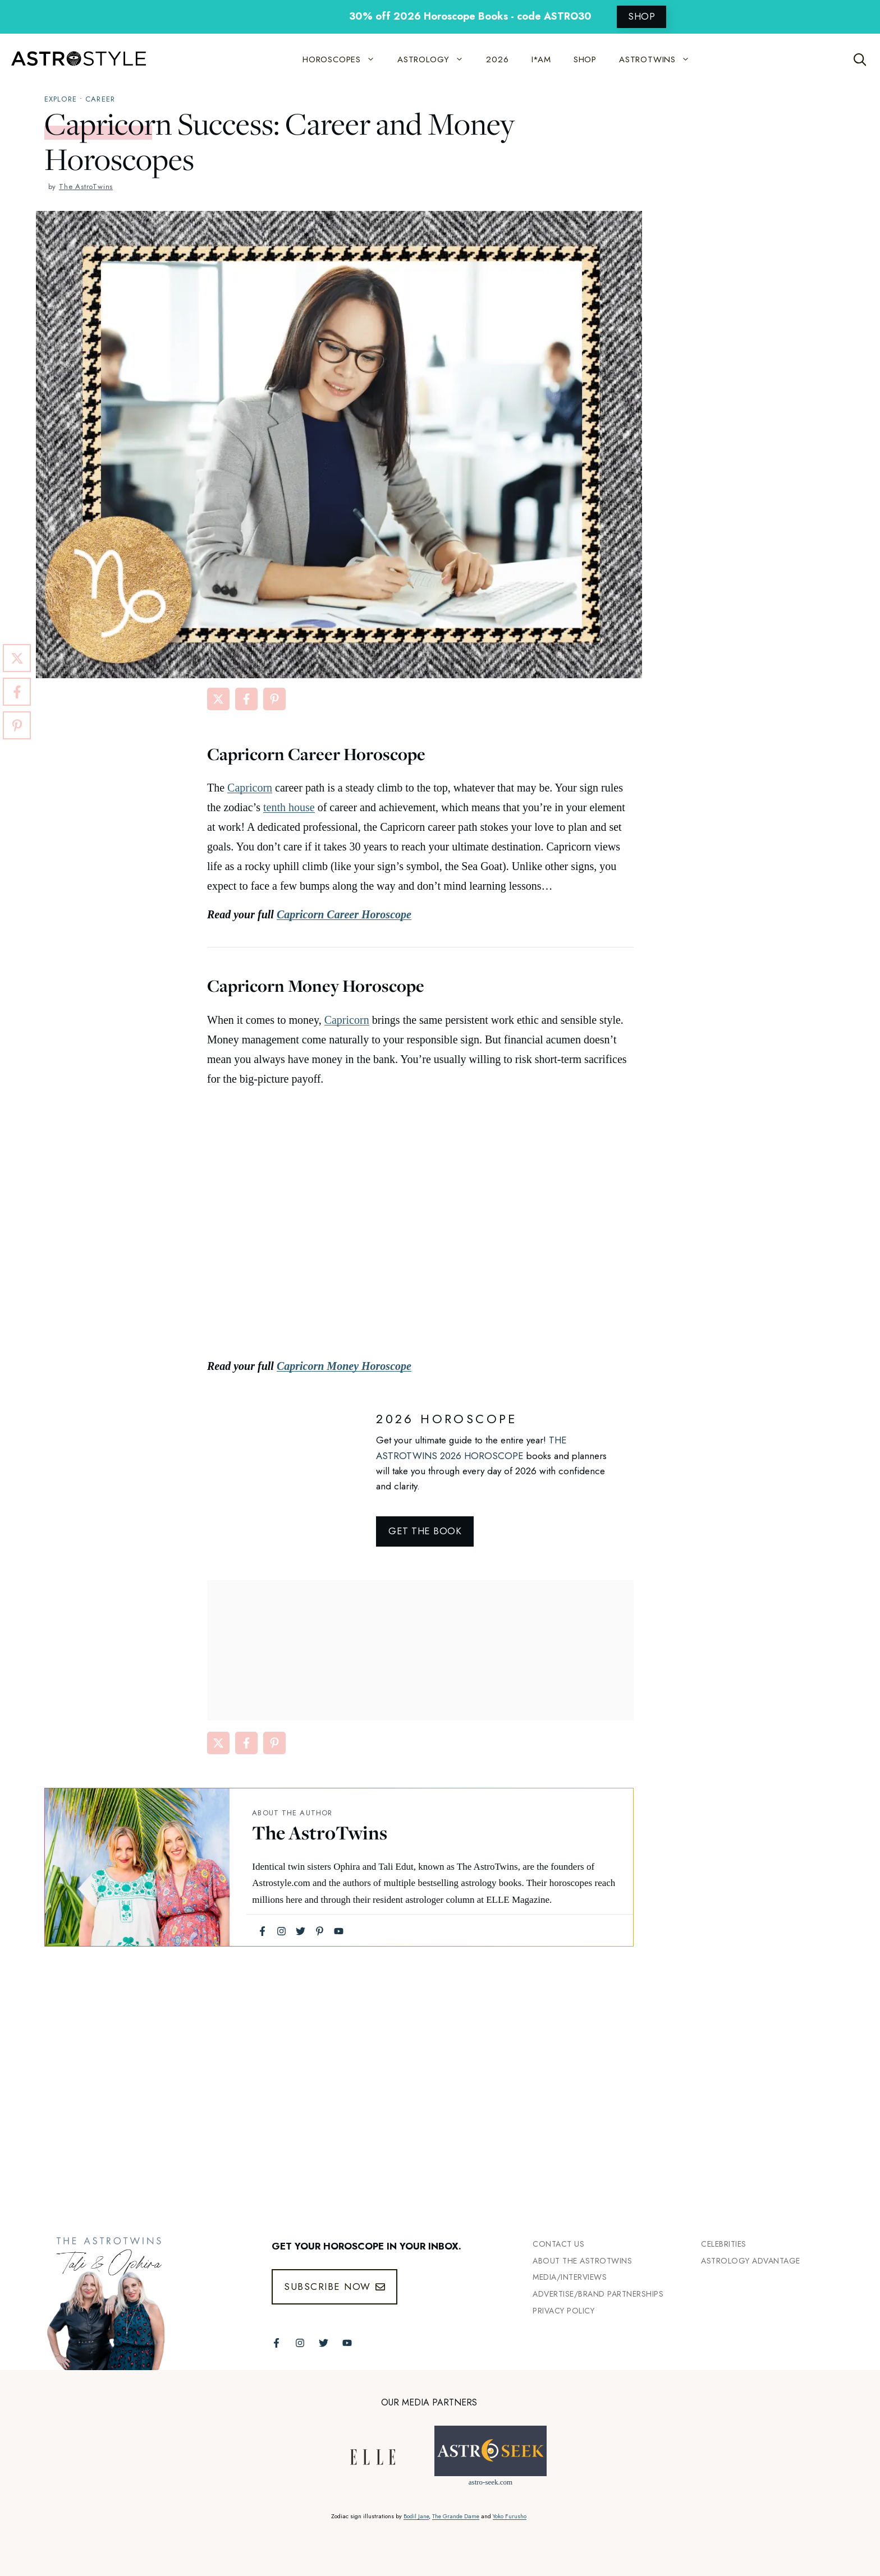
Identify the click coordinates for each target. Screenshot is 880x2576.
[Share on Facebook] (246, 699)
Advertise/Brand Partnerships (598, 2293)
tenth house (289, 807)
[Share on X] (218, 699)
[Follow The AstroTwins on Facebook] (276, 2343)
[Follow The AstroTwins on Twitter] (323, 2343)
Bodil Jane (416, 2516)
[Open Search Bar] (860, 59)
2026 (497, 59)
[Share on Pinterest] (274, 699)
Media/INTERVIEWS (570, 2277)
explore (60, 99)
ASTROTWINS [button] (660, 59)
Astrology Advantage (750, 2260)
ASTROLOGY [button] (436, 59)
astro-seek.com (490, 2482)
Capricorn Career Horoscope (344, 914)
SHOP (641, 16)
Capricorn (249, 787)
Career (100, 99)
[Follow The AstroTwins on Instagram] (300, 2343)
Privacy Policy (563, 2310)
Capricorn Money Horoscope (344, 1366)
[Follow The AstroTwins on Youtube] (347, 2343)
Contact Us (558, 2244)
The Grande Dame (455, 2516)
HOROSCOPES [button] (344, 59)
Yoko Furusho (509, 2516)
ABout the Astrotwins (582, 2260)
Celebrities (723, 2244)
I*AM (541, 59)
